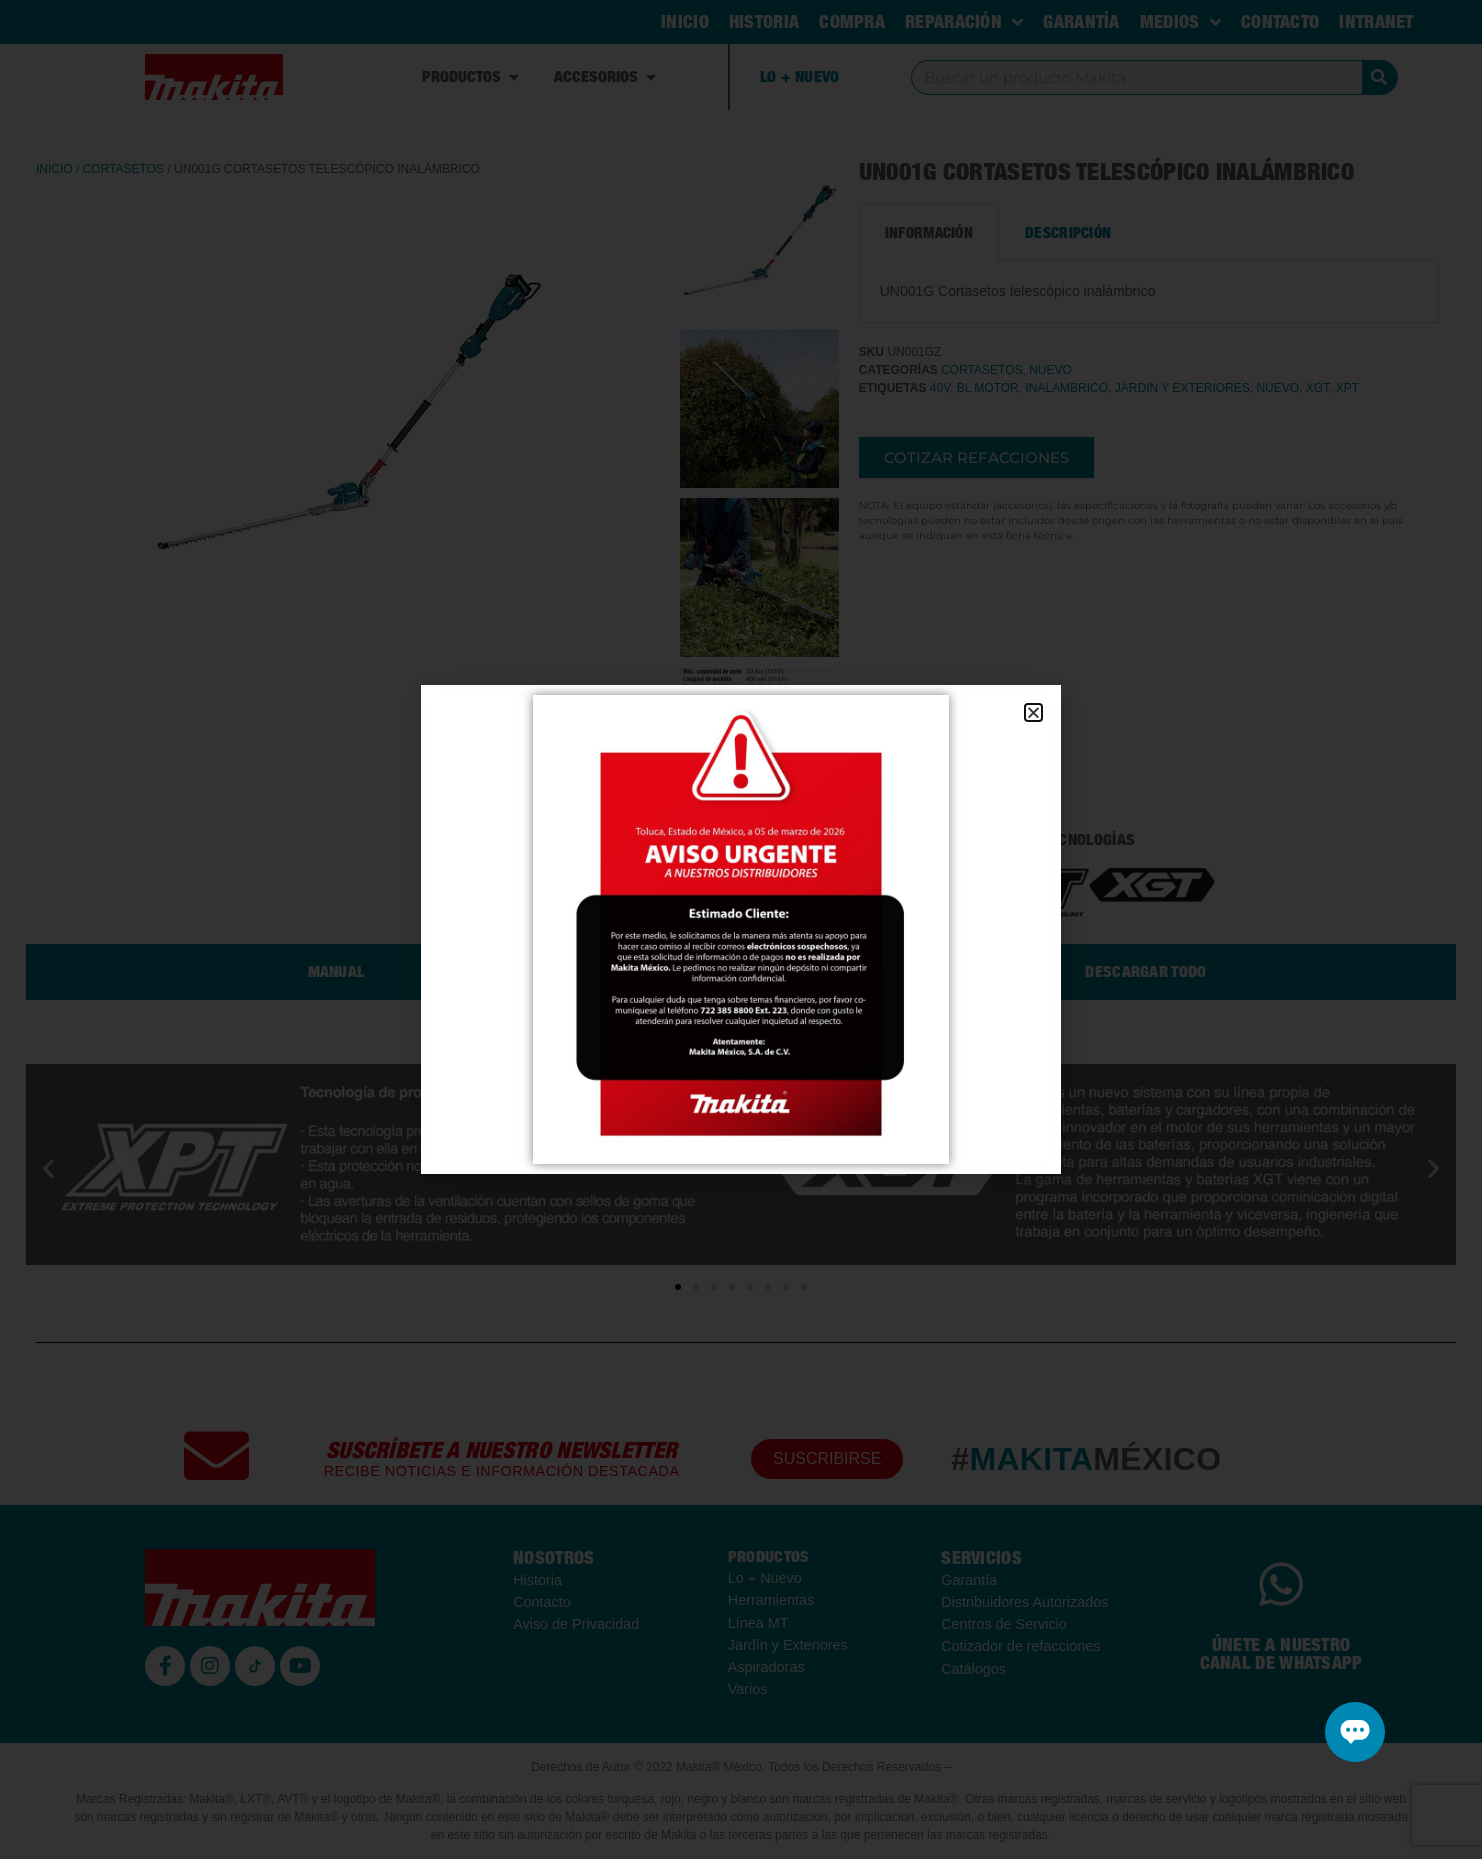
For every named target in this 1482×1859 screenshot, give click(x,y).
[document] (741, 929)
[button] (1033, 712)
